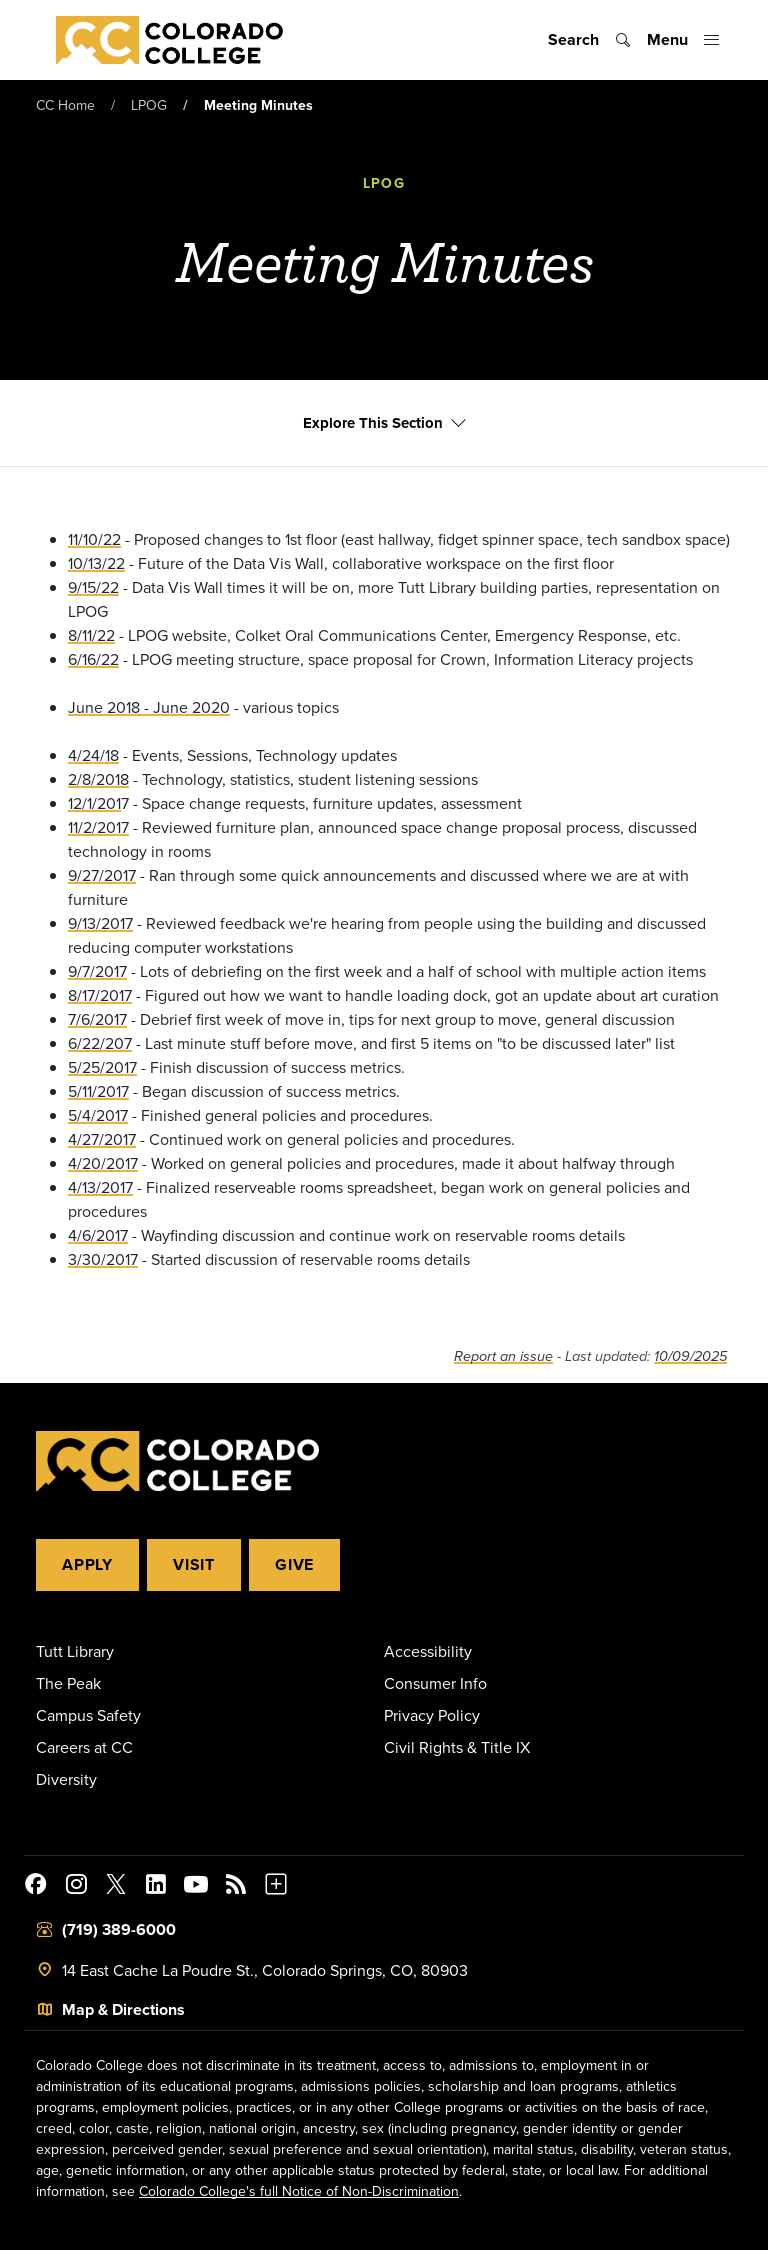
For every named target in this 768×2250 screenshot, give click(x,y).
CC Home (65, 105)
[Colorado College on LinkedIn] (156, 1887)
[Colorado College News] (236, 1887)
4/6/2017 (98, 1236)
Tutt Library (75, 1651)
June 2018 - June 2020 (149, 708)
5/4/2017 (98, 1116)
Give (294, 1564)
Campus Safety (88, 1715)
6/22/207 (100, 1044)
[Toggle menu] (683, 40)
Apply (87, 1564)
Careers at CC (84, 1747)
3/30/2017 (103, 1260)
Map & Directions (123, 2009)
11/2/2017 (98, 828)
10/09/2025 (690, 1357)
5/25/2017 (102, 1068)
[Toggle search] (589, 40)
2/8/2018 (98, 780)
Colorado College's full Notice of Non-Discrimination (299, 2191)
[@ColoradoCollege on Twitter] (116, 1887)
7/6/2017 (97, 1020)
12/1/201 (94, 804)
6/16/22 (93, 660)
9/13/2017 (100, 924)
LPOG (149, 105)
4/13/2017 (100, 1188)
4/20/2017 (103, 1164)
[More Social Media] (276, 1887)
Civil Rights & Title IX (457, 1747)
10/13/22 (96, 564)
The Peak (68, 1683)
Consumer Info (435, 1683)
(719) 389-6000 (119, 1929)
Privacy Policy (432, 1715)
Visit (194, 1564)
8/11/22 (91, 636)
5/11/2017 (98, 1092)
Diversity (66, 1779)
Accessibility (428, 1651)
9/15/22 (93, 588)
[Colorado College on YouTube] (196, 1887)
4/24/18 (93, 756)
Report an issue (503, 1357)
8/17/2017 (100, 996)
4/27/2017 (102, 1140)
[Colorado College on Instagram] (76, 1887)
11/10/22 (94, 540)
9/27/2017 (102, 876)
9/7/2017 (97, 972)
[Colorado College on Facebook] (36, 1887)
